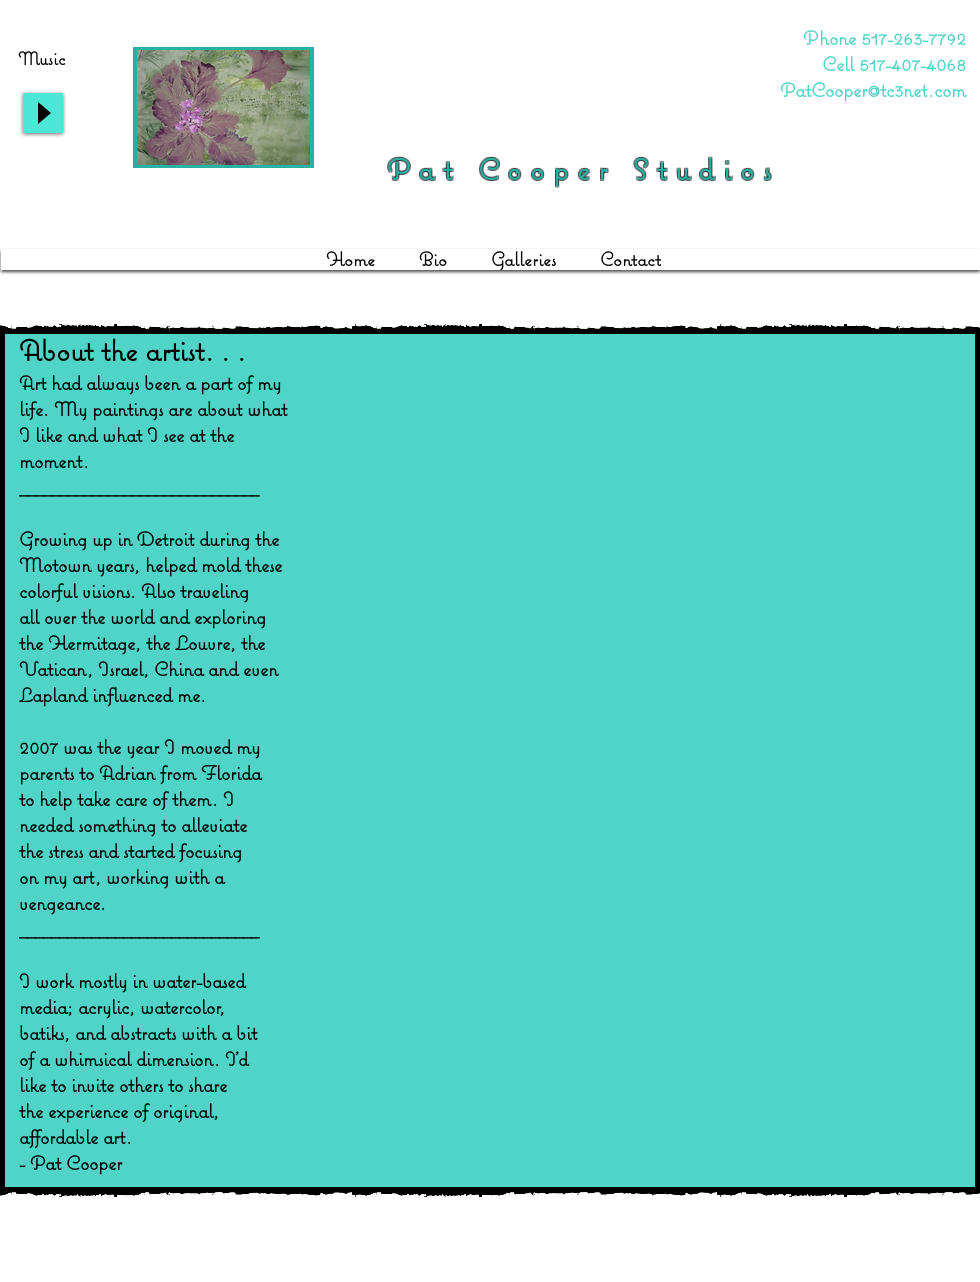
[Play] (43, 113)
